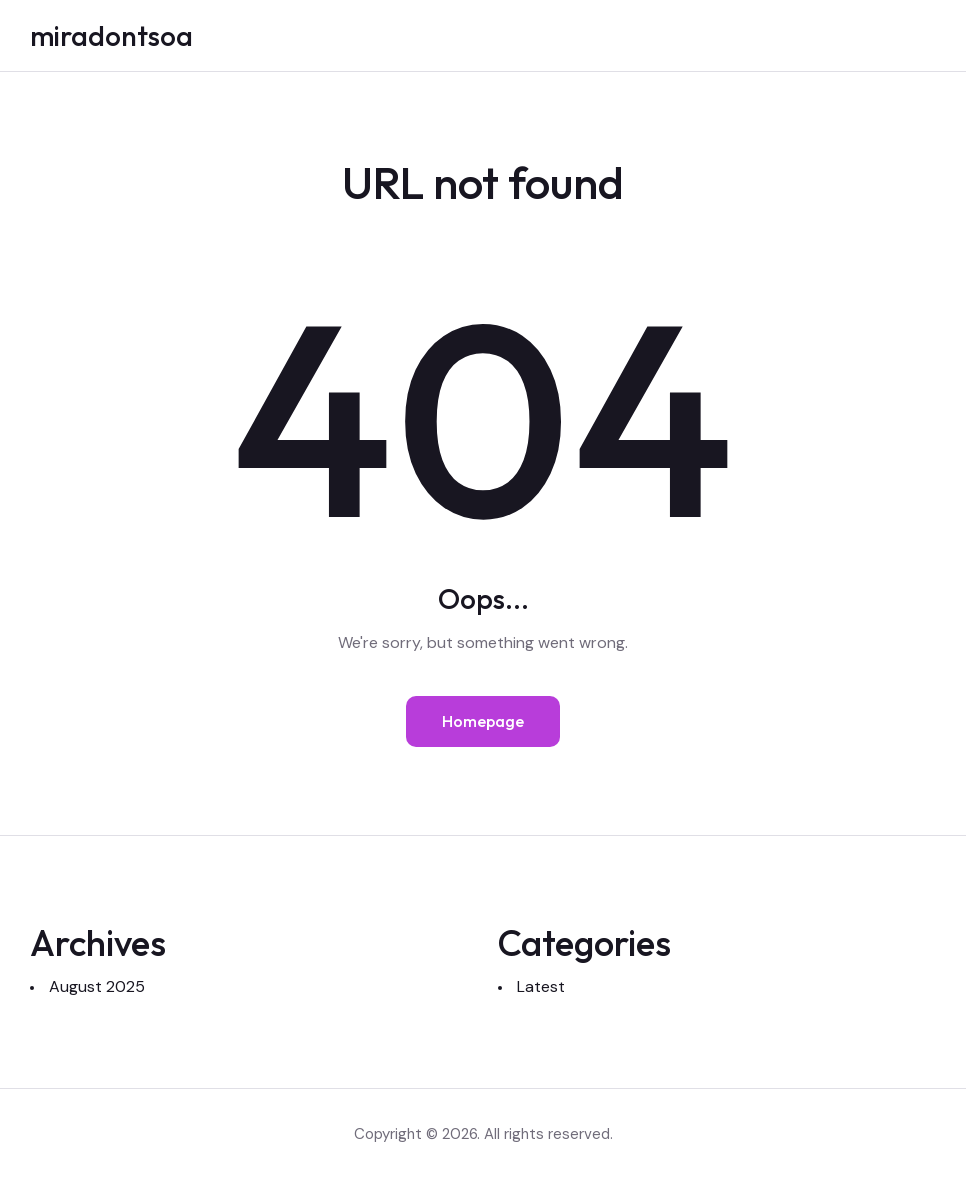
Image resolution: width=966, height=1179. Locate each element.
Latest (541, 986)
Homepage (483, 721)
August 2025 (97, 986)
